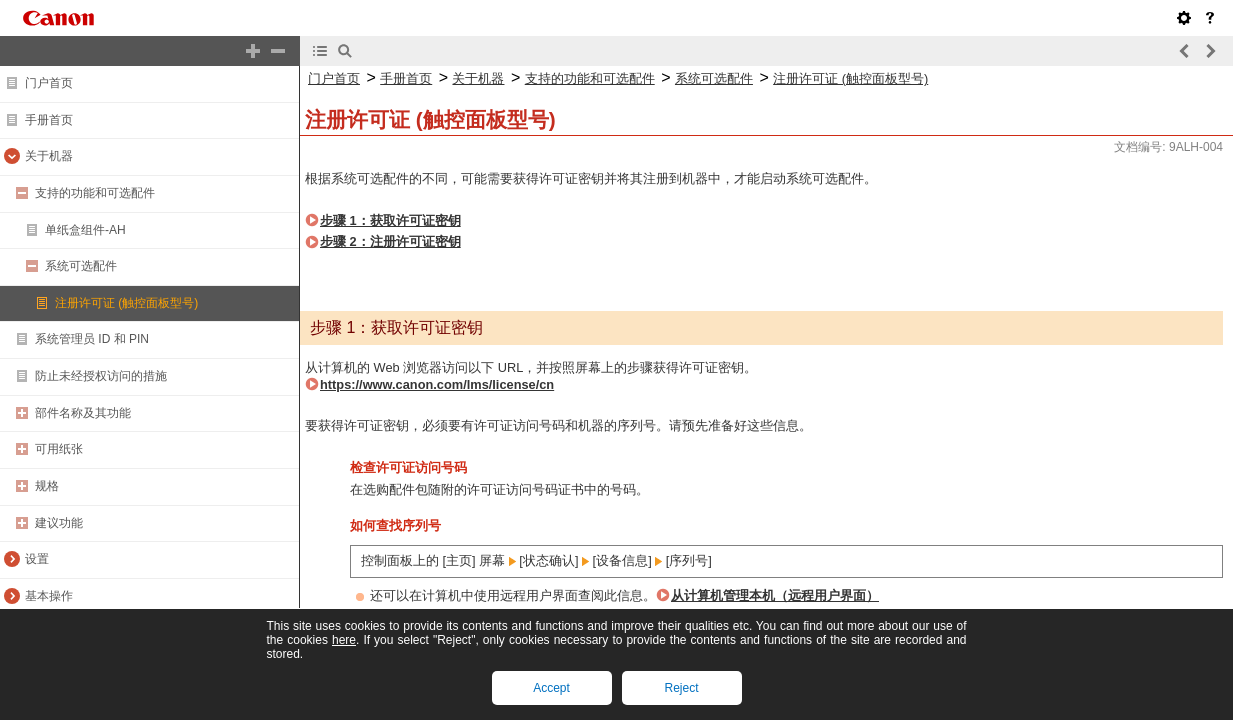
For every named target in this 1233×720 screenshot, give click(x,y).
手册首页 (49, 120)
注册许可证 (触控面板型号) (126, 303)
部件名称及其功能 (83, 413)
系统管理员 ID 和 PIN (92, 339)
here (344, 640)
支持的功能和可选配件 (95, 193)
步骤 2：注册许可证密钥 (390, 241)
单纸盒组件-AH (85, 230)
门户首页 (49, 83)
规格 (47, 486)
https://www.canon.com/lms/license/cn (437, 384)
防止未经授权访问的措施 (101, 376)
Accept (551, 688)
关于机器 (49, 156)
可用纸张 (59, 449)
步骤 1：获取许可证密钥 (390, 220)
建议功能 (59, 523)
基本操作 (49, 596)
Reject (681, 688)
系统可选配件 (81, 266)
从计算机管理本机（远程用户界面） (775, 595)
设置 (37, 559)
